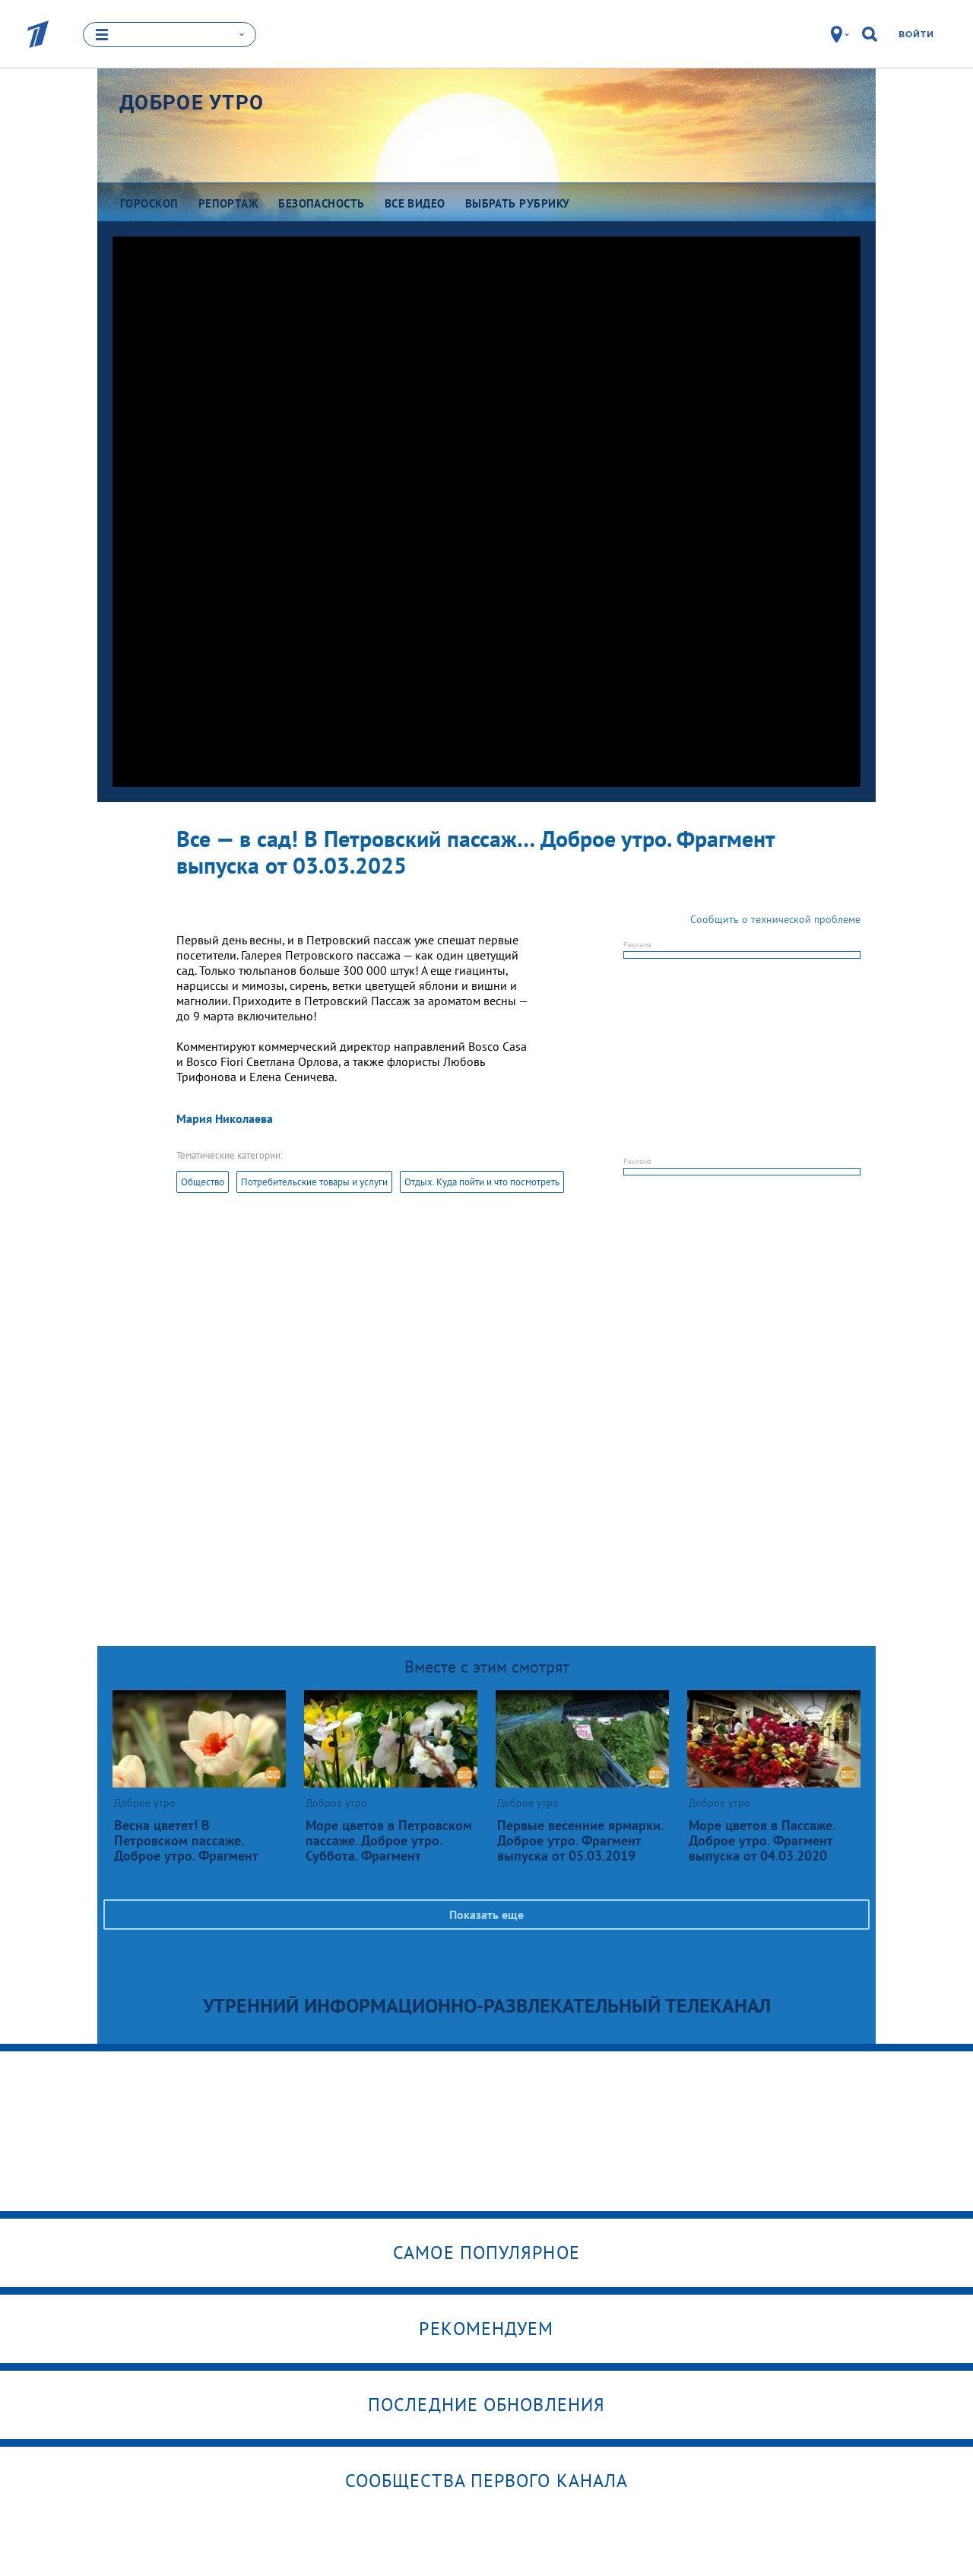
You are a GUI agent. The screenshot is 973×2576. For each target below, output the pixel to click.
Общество (202, 1181)
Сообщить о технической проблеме (775, 919)
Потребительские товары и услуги (314, 1181)
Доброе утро (191, 102)
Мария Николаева (224, 1118)
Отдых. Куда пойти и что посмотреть (481, 1181)
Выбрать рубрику (517, 203)
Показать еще (486, 1914)
